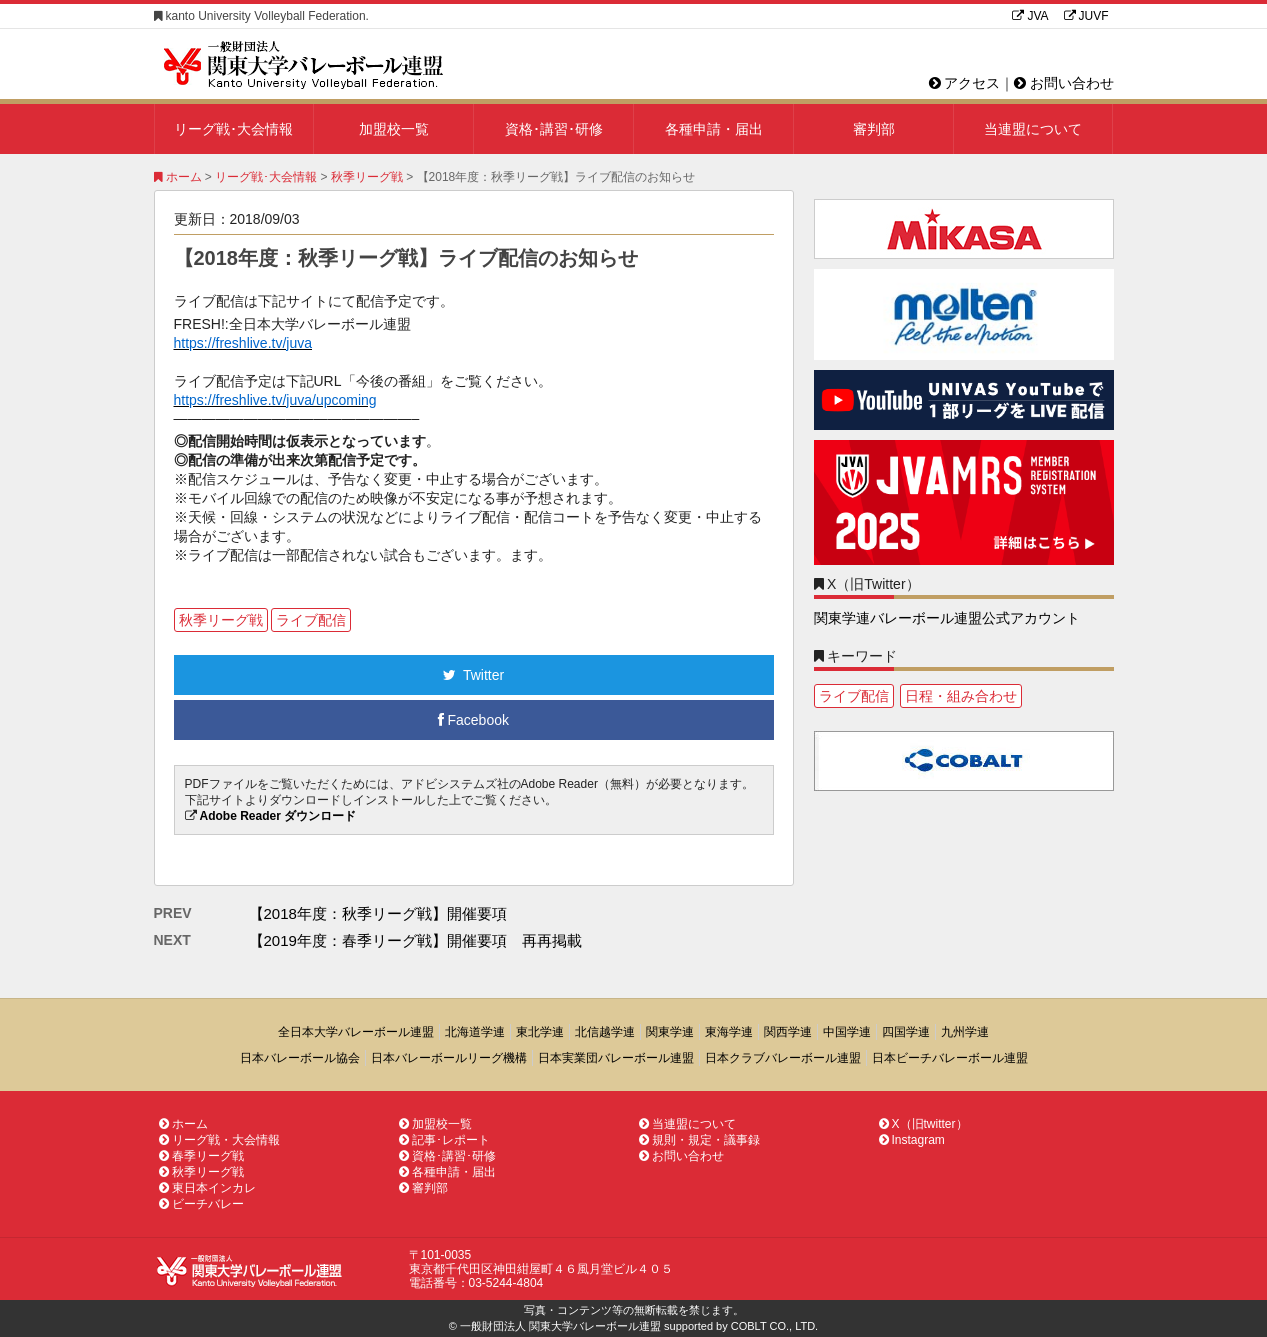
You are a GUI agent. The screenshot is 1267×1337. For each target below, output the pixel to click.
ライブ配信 (311, 620)
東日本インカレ (207, 1188)
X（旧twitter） (923, 1124)
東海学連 (729, 1032)
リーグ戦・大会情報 (219, 1140)
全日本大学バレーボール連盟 (356, 1032)
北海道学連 (475, 1032)
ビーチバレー (201, 1204)
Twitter (473, 675)
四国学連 (906, 1032)
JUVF (1086, 16)
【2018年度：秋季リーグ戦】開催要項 (378, 913)
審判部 (874, 129)
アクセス (965, 83)
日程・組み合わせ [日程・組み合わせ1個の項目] (961, 696)
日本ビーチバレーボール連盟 (950, 1058)
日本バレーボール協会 (300, 1058)
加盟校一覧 (394, 129)
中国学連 (847, 1032)
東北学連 (540, 1032)
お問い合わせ (1064, 83)
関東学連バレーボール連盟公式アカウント (947, 618)
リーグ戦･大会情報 (233, 129)
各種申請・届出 (714, 129)
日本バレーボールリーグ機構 (449, 1058)
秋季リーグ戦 (367, 177)
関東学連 (670, 1032)
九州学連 (965, 1032)
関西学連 (788, 1032)
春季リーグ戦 (201, 1156)
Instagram (912, 1140)
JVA (1030, 16)
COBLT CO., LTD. (774, 1326)
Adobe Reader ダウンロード (278, 816)
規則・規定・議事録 (699, 1140)
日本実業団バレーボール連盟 (616, 1058)
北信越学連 (605, 1032)
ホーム (178, 177)
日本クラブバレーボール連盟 (783, 1058)
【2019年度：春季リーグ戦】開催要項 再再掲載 (415, 940)
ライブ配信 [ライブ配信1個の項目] (854, 696)
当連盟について (1033, 129)
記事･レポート (444, 1140)
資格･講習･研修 (554, 129)
